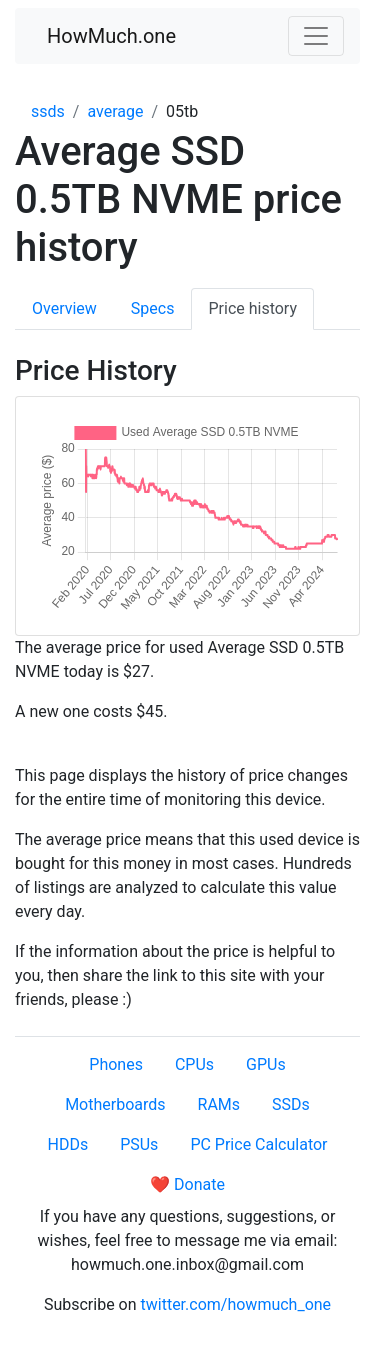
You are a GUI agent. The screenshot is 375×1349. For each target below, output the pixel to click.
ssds (48, 111)
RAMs (219, 1104)
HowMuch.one (111, 36)
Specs (153, 308)
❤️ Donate (187, 1184)
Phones (116, 1064)
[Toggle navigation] (316, 36)
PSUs (139, 1144)
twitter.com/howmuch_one (236, 1304)
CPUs (194, 1064)
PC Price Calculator (258, 1144)
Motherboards (115, 1104)
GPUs (266, 1064)
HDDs (67, 1144)
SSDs (291, 1104)
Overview (64, 308)
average (115, 111)
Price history (252, 308)
